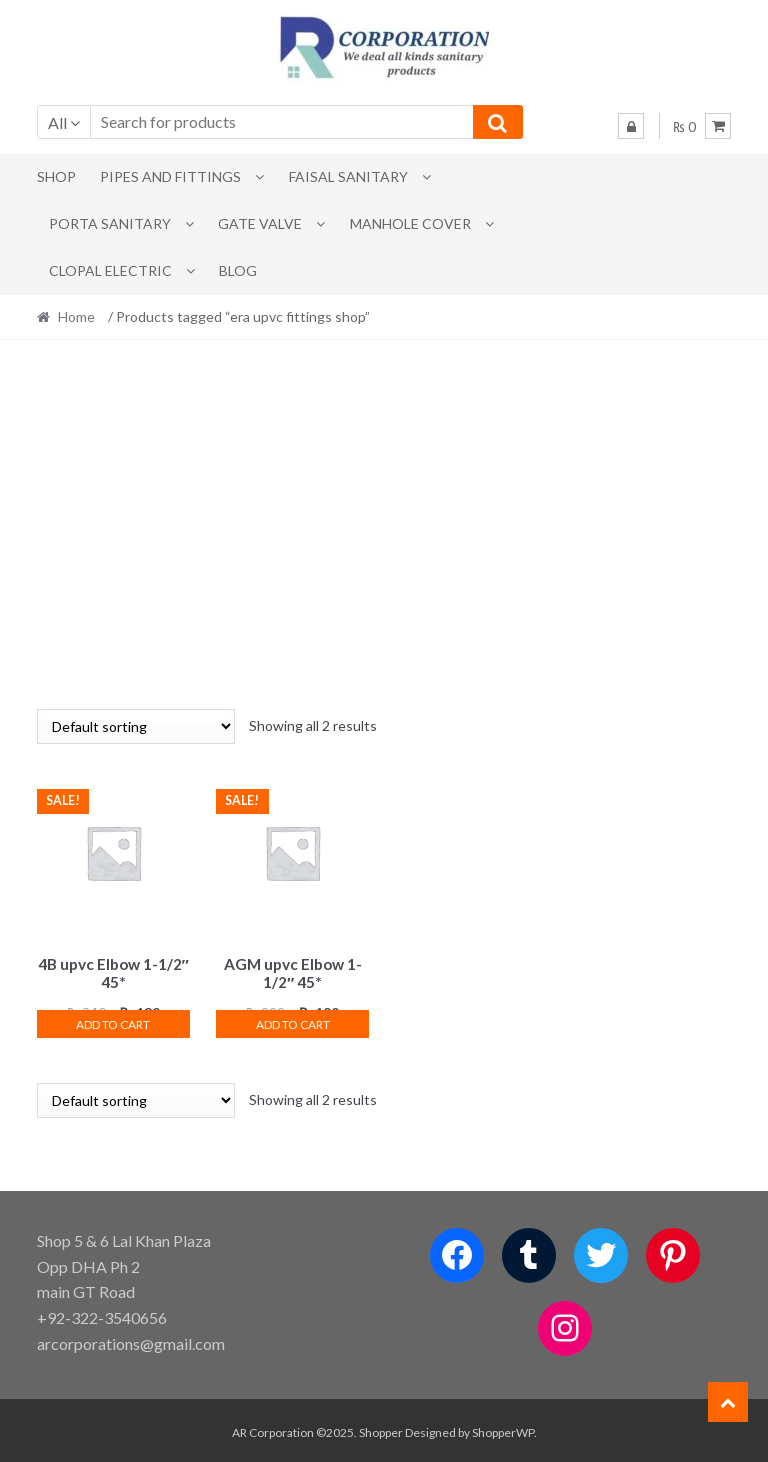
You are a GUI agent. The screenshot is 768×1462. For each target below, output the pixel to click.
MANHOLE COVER (410, 223)
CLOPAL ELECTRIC (110, 270)
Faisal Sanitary (348, 176)
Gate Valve (260, 223)
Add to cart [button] (113, 1021)
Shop (56, 176)
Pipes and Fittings (170, 176)
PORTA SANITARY (110, 223)
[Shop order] (136, 726)
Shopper (381, 1428)
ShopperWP (503, 1428)
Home (76, 316)
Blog (238, 270)
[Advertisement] (384, 524)
